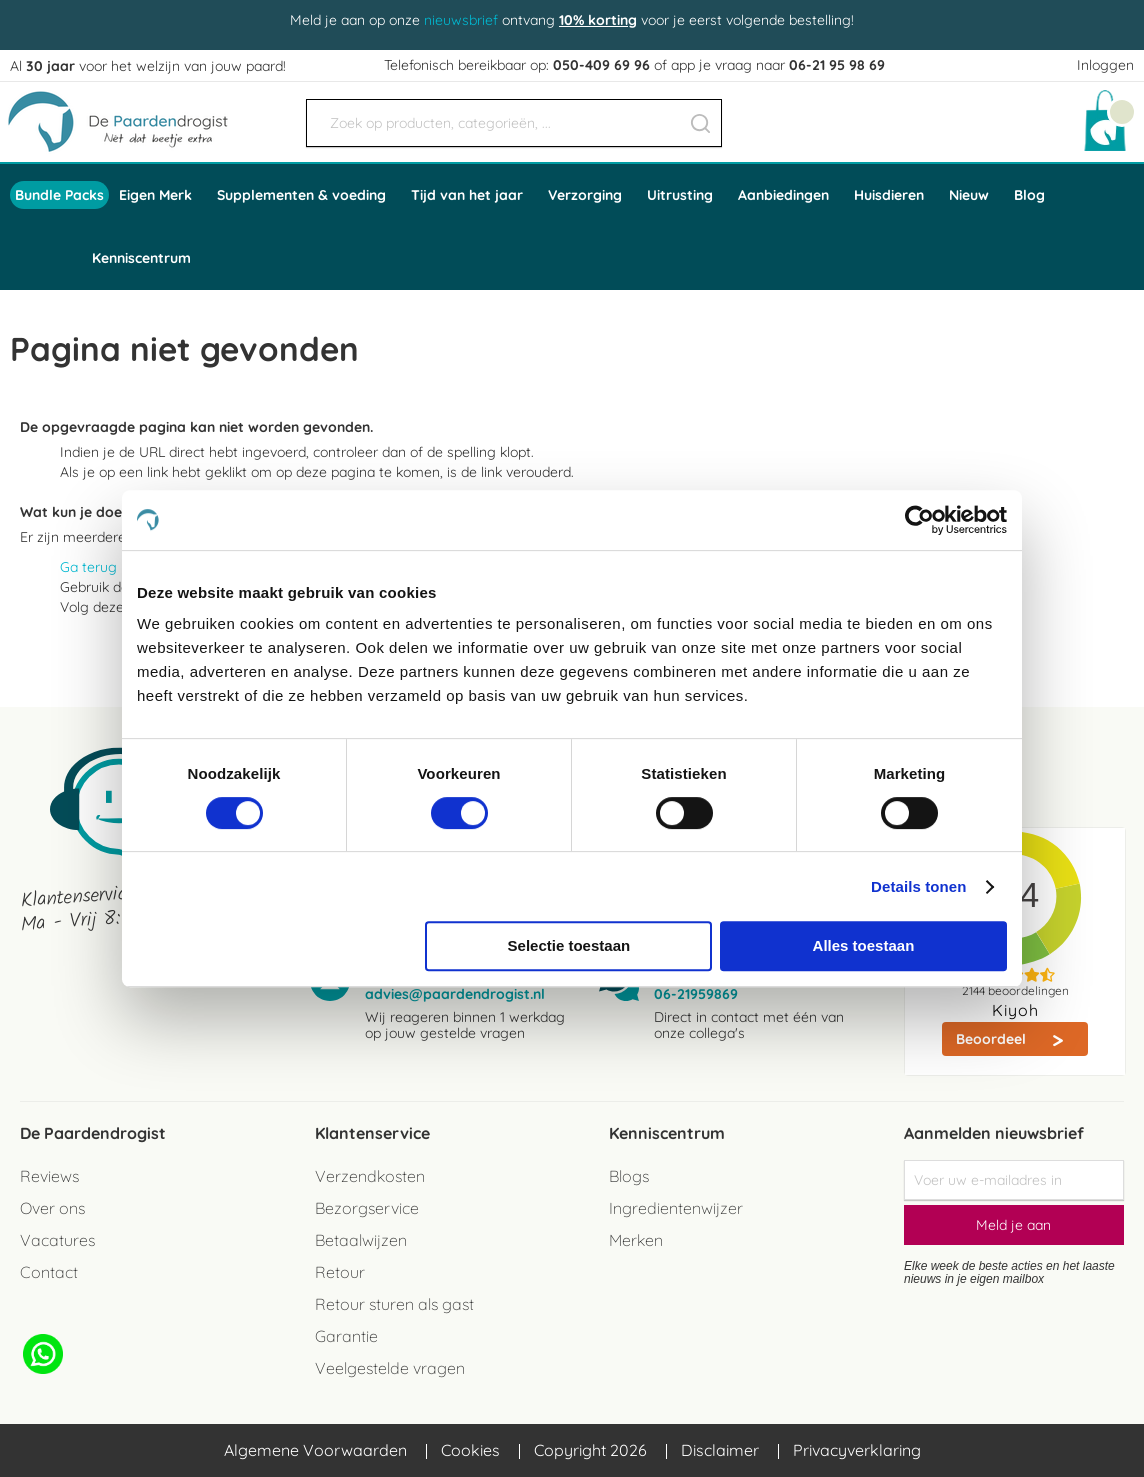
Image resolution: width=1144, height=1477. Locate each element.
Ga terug (88, 567)
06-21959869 (696, 994)
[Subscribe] (1014, 1225)
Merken (636, 1240)
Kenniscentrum (141, 258)
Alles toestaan (864, 945)
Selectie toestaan (569, 945)
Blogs (629, 1176)
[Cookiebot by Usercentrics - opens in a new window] (919, 520)
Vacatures (57, 1240)
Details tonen (918, 886)
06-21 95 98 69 (837, 65)
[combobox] (514, 123)
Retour (340, 1272)
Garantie (346, 1336)
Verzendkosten (370, 1176)
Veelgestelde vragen (390, 1368)
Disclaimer (720, 1450)
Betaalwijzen (361, 1240)
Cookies (470, 1450)
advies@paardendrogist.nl (455, 994)
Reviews (49, 1176)
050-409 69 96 (601, 65)
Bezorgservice (367, 1208)
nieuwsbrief (461, 20)
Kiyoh (1015, 1010)
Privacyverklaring (857, 1450)
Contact (49, 1272)
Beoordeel (993, 1039)
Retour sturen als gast (394, 1304)
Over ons (52, 1208)
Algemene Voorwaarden (315, 1450)
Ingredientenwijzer (676, 1208)
